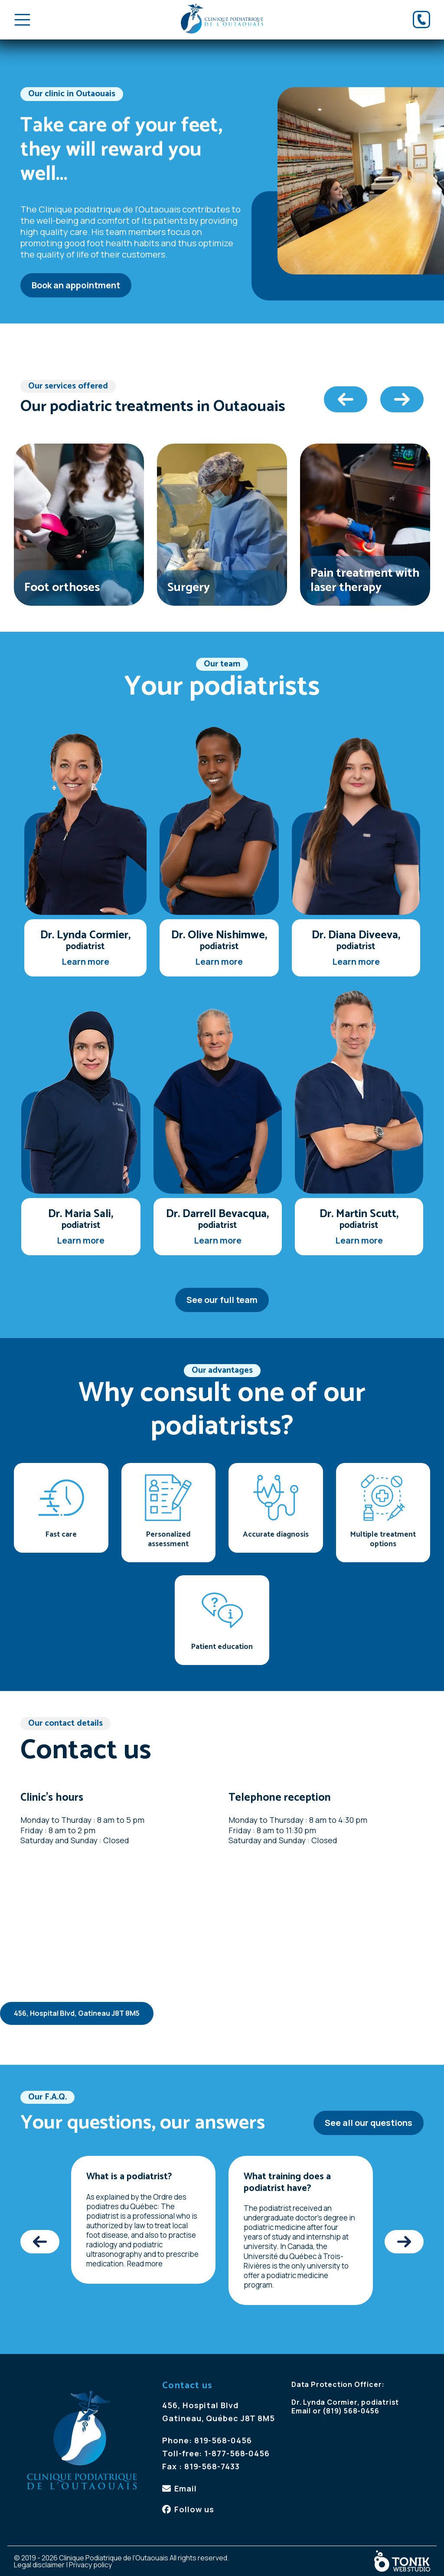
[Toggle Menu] (22, 20)
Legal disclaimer (39, 2564)
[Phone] (421, 19)
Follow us (194, 2509)
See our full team (222, 1300)
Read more (145, 2264)
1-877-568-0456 (237, 2453)
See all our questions (368, 2123)
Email (185, 2488)
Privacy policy (90, 2564)
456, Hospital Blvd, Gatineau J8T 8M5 (77, 2013)
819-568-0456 (223, 2440)
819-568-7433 (212, 2466)
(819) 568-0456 (351, 2411)
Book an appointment (76, 285)
